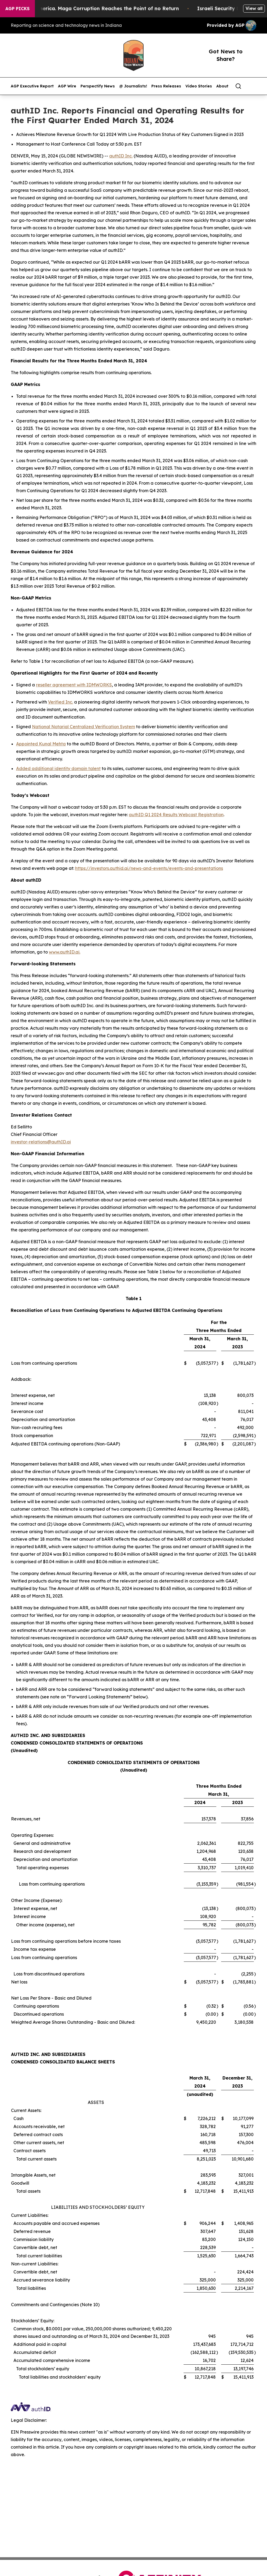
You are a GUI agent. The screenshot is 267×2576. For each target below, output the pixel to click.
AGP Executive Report (32, 86)
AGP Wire (67, 86)
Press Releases (166, 86)
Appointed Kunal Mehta (41, 743)
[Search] (238, 86)
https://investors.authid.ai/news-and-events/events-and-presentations (149, 868)
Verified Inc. (60, 702)
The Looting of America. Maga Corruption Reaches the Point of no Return (105, 8)
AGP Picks (17, 8)
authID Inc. (121, 156)
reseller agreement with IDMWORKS (74, 684)
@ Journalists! (133, 86)
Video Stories (198, 86)
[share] (252, 86)
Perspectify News (98, 86)
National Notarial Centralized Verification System (83, 726)
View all (254, 8)
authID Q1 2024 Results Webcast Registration (176, 814)
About (222, 86)
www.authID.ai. (64, 952)
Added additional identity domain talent (58, 768)
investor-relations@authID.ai (41, 1142)
